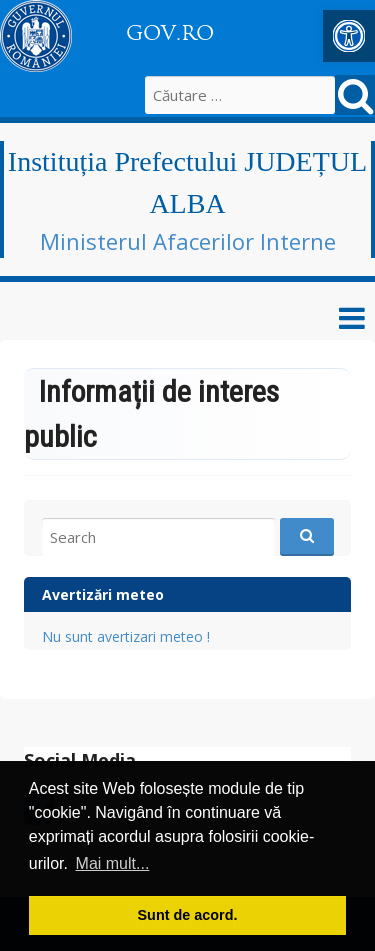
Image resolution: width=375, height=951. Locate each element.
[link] (349, 36)
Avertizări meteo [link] (103, 594)
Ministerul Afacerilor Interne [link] (188, 241)
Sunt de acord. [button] (188, 915)
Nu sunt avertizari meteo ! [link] (126, 636)
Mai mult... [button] (113, 863)
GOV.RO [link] (170, 33)
